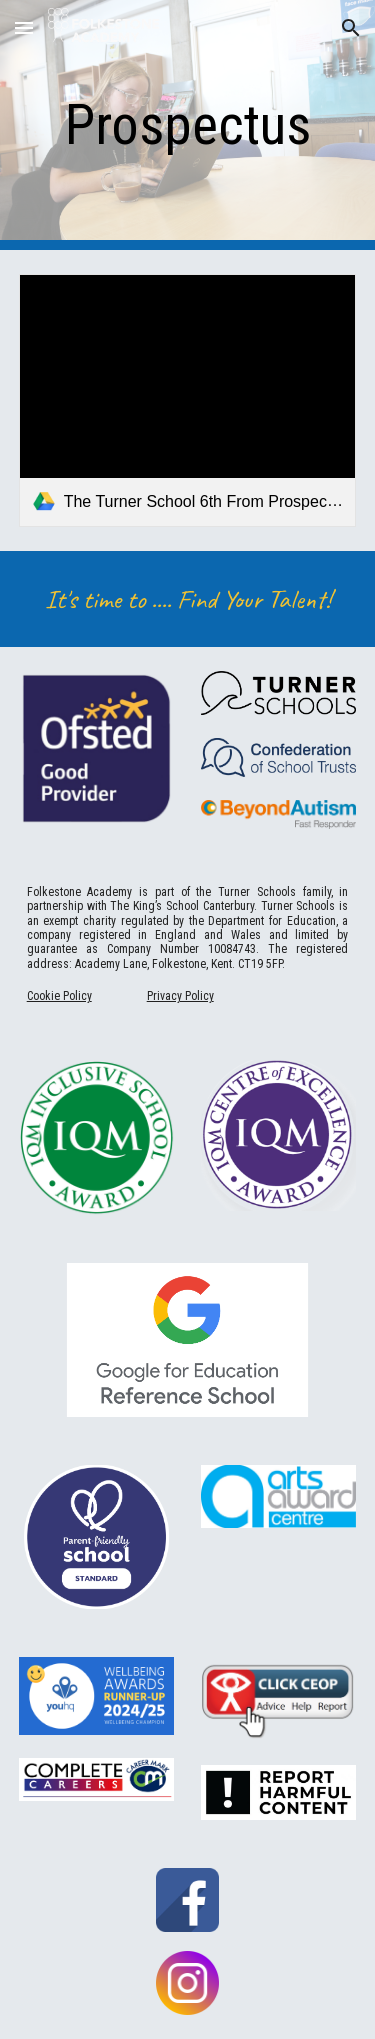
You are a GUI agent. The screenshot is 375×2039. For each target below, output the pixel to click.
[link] (188, 400)
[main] (188, 125)
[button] (24, 27)
